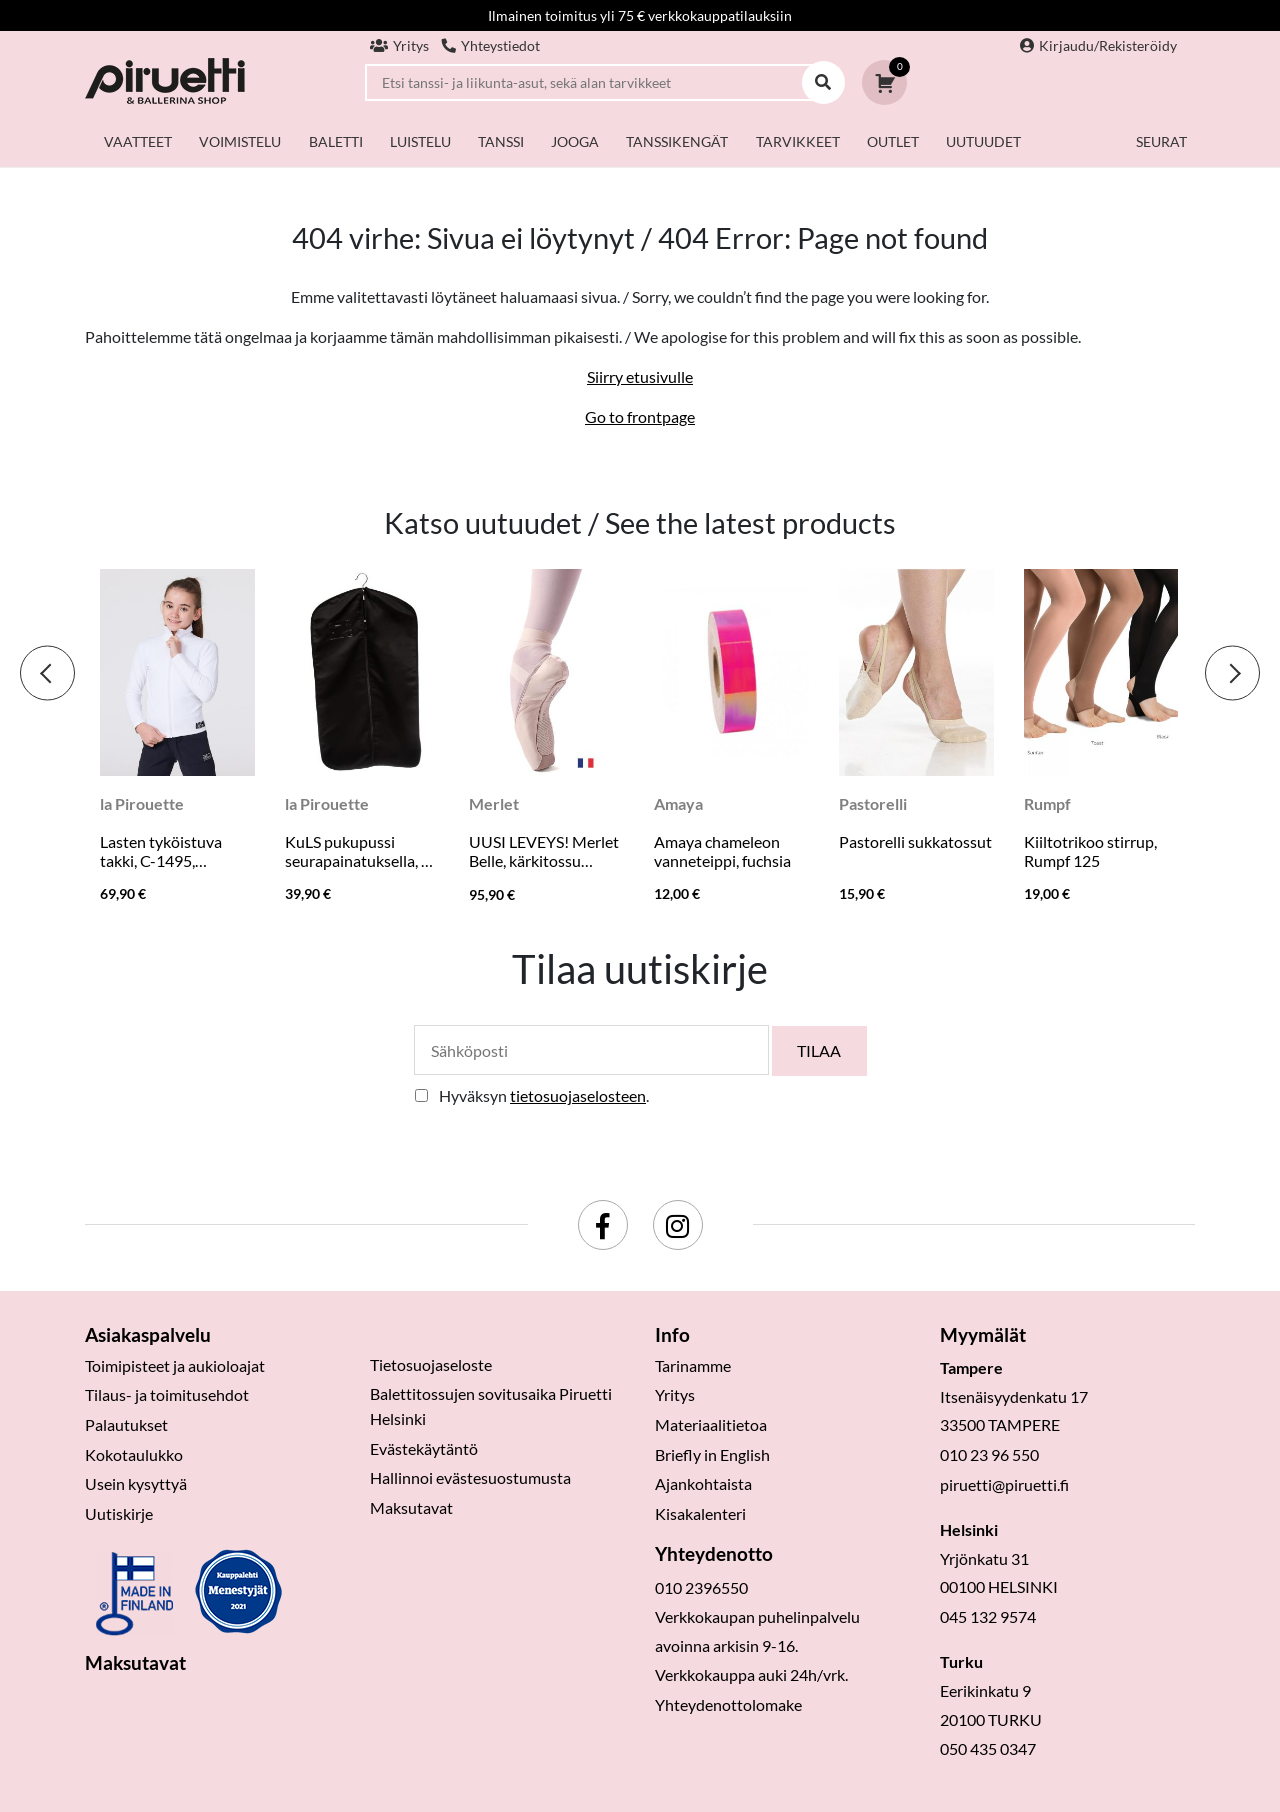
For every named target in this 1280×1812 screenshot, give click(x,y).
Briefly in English (712, 1454)
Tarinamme (693, 1365)
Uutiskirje (119, 1513)
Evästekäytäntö (424, 1448)
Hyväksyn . (544, 1095)
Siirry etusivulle (640, 376)
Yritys (399, 45)
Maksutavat (411, 1507)
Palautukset (126, 1424)
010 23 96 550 (989, 1454)
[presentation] (47, 673)
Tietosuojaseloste (431, 1364)
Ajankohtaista (703, 1483)
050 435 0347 (988, 1748)
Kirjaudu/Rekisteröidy (1098, 45)
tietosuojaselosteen (578, 1095)
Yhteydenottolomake (728, 1704)
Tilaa (819, 1050)
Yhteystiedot (491, 45)
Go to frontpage (640, 416)
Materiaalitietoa (711, 1424)
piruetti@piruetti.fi (1004, 1484)
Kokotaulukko (134, 1454)
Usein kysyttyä (136, 1483)
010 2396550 (701, 1587)
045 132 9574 (988, 1616)
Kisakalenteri (700, 1513)
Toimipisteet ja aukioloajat (175, 1365)
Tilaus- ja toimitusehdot (167, 1394)
